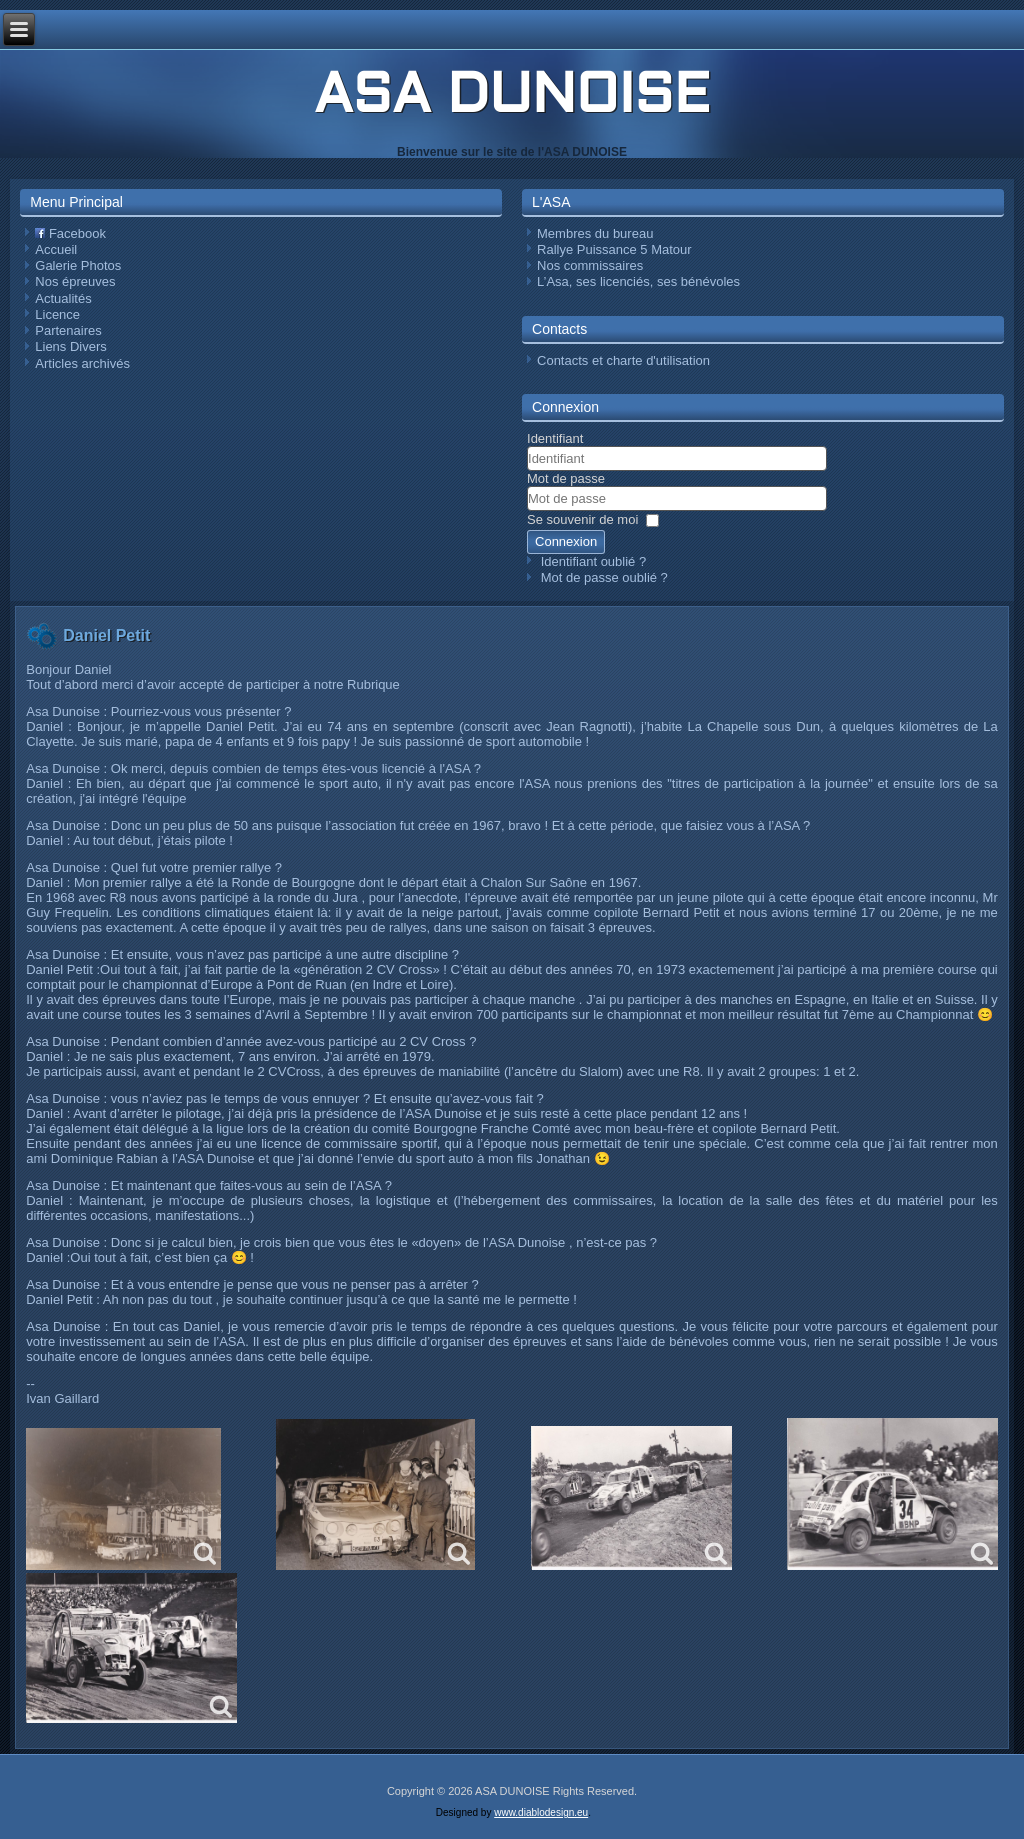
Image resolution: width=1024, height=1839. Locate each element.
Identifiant (555, 438)
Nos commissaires (590, 265)
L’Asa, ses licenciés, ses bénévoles (638, 281)
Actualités (63, 298)
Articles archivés (82, 363)
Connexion (566, 541)
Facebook (70, 233)
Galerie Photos (78, 265)
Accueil (56, 249)
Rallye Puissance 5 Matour (614, 249)
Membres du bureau (595, 233)
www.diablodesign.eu (541, 1812)
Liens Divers (71, 346)
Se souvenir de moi (582, 519)
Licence (57, 314)
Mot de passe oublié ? (604, 577)
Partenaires (68, 330)
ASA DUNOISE (512, 98)
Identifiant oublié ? (594, 561)
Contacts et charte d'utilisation (623, 360)
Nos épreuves (75, 281)
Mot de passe (566, 478)
